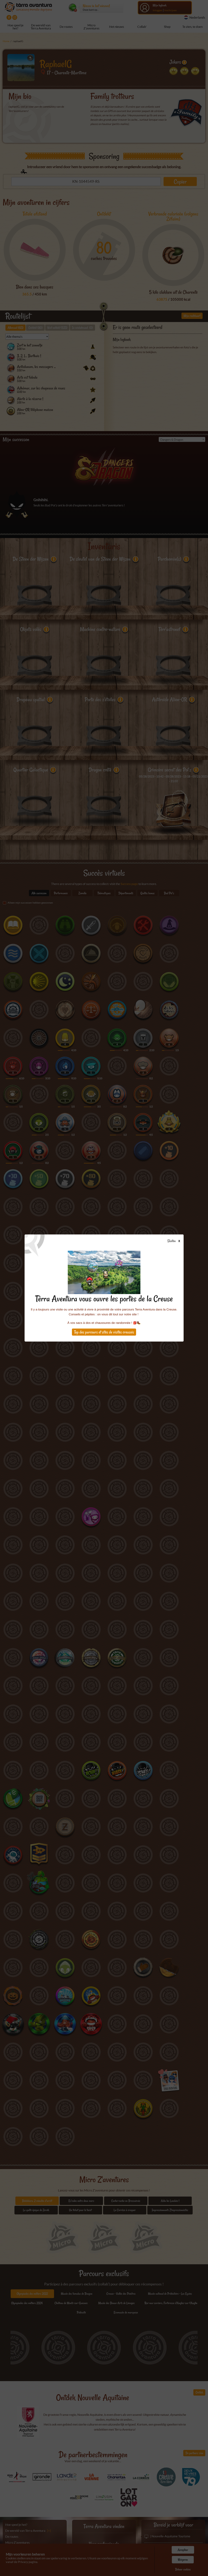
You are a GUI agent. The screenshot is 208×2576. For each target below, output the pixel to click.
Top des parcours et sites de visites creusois (104, 1332)
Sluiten (175, 1241)
